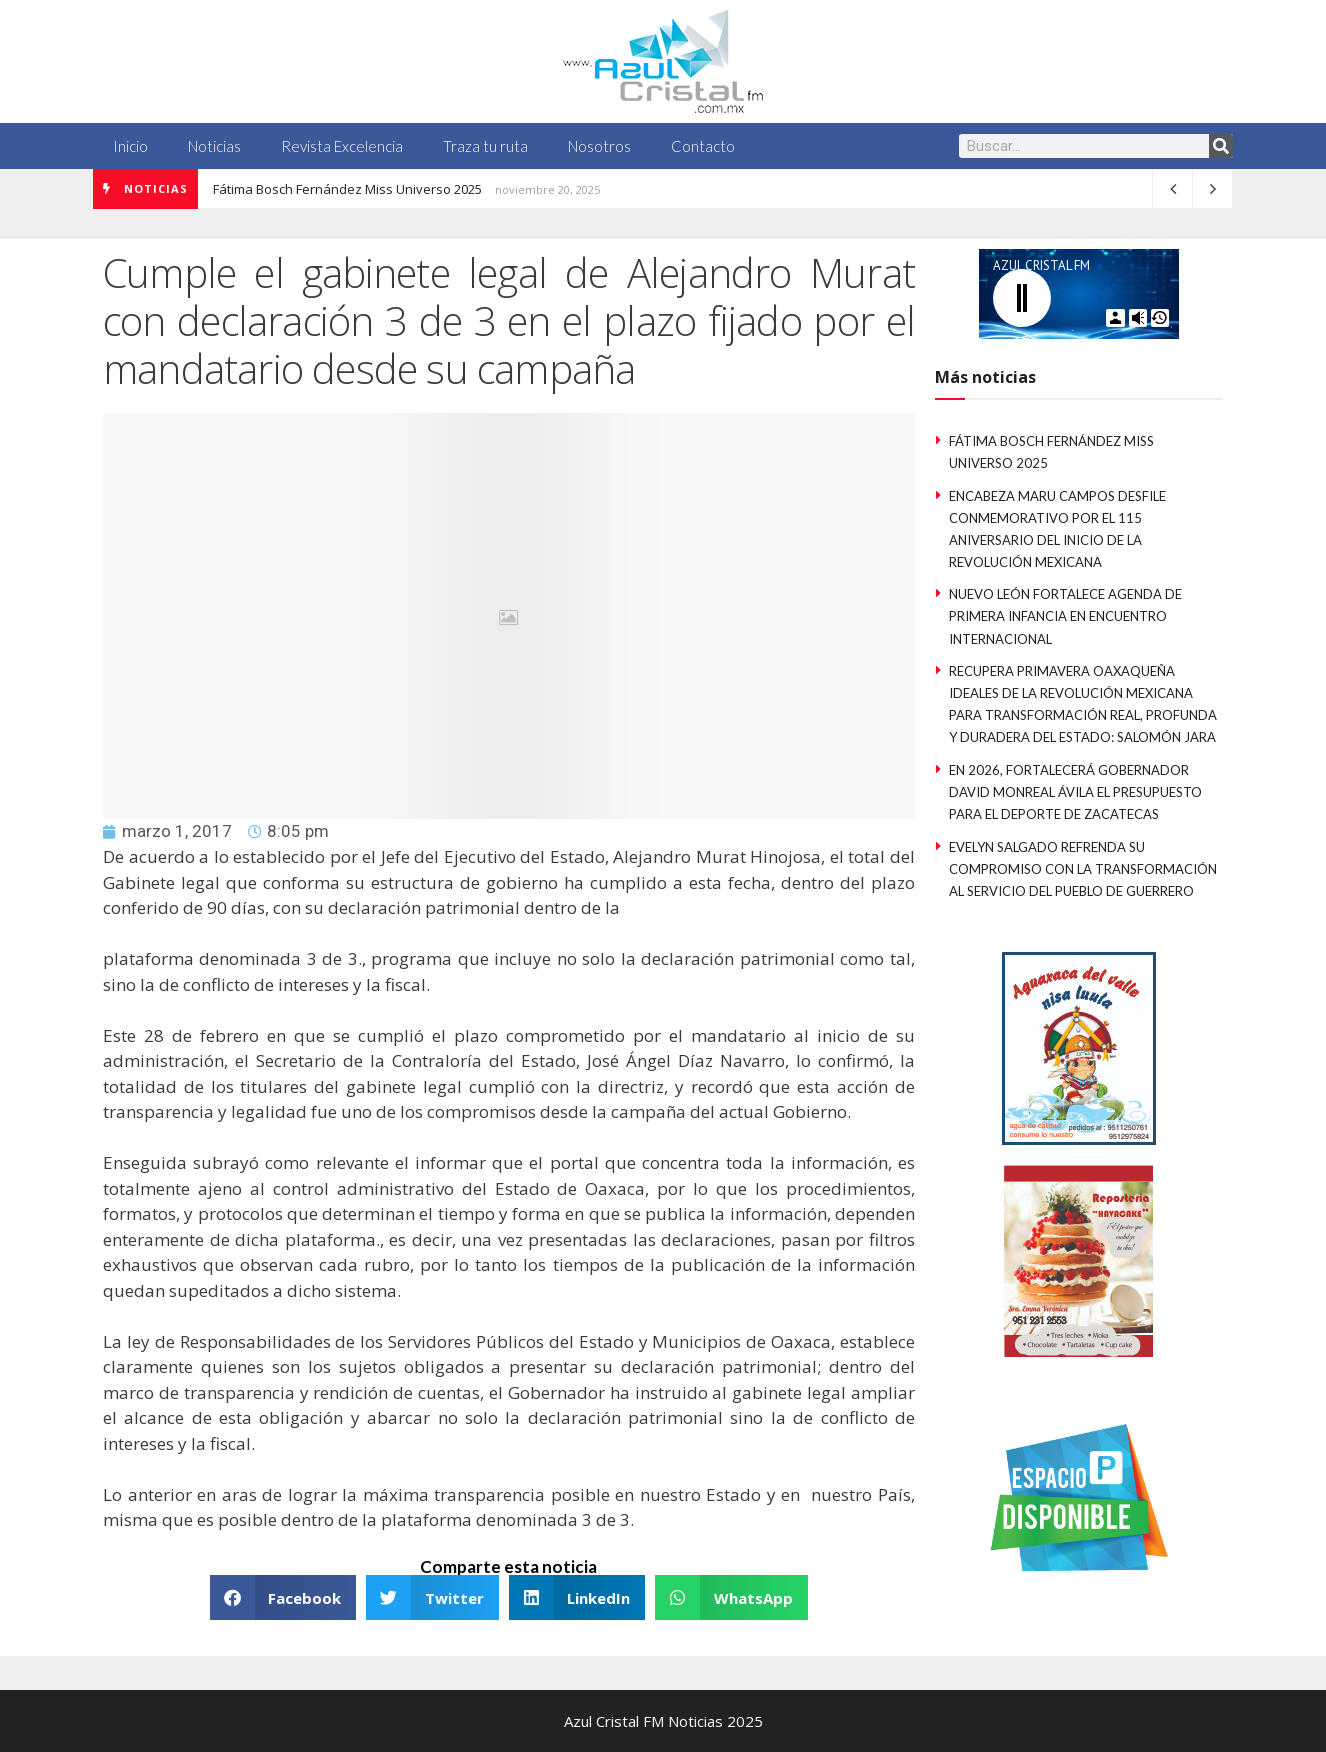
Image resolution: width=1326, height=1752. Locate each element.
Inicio (130, 146)
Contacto (703, 146)
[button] (283, 1597)
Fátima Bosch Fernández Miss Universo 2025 (347, 189)
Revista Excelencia (342, 146)
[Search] (1221, 146)
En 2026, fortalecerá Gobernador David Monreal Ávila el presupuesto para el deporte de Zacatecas (1075, 792)
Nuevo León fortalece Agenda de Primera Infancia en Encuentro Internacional (1065, 616)
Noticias (214, 146)
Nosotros (599, 146)
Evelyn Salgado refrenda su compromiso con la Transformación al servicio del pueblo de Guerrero (1083, 869)
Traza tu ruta (485, 146)
